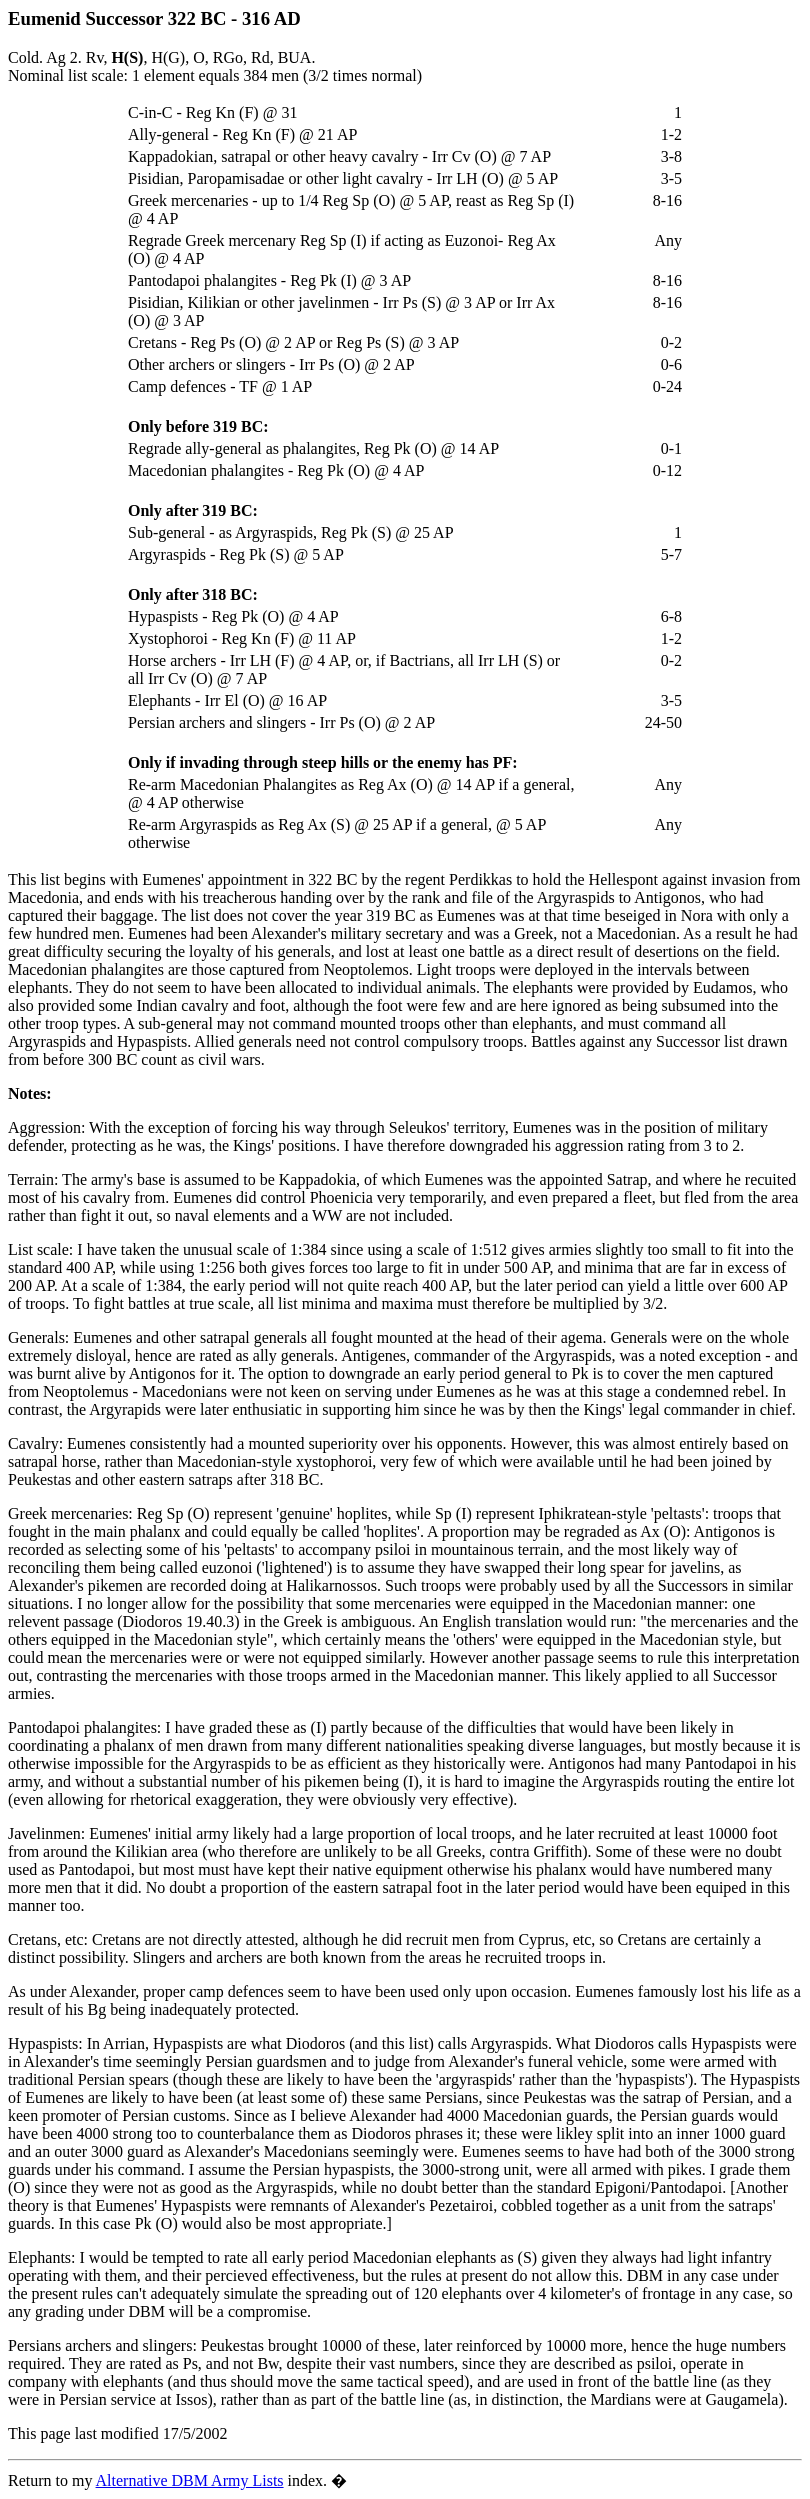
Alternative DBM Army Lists (190, 2480)
